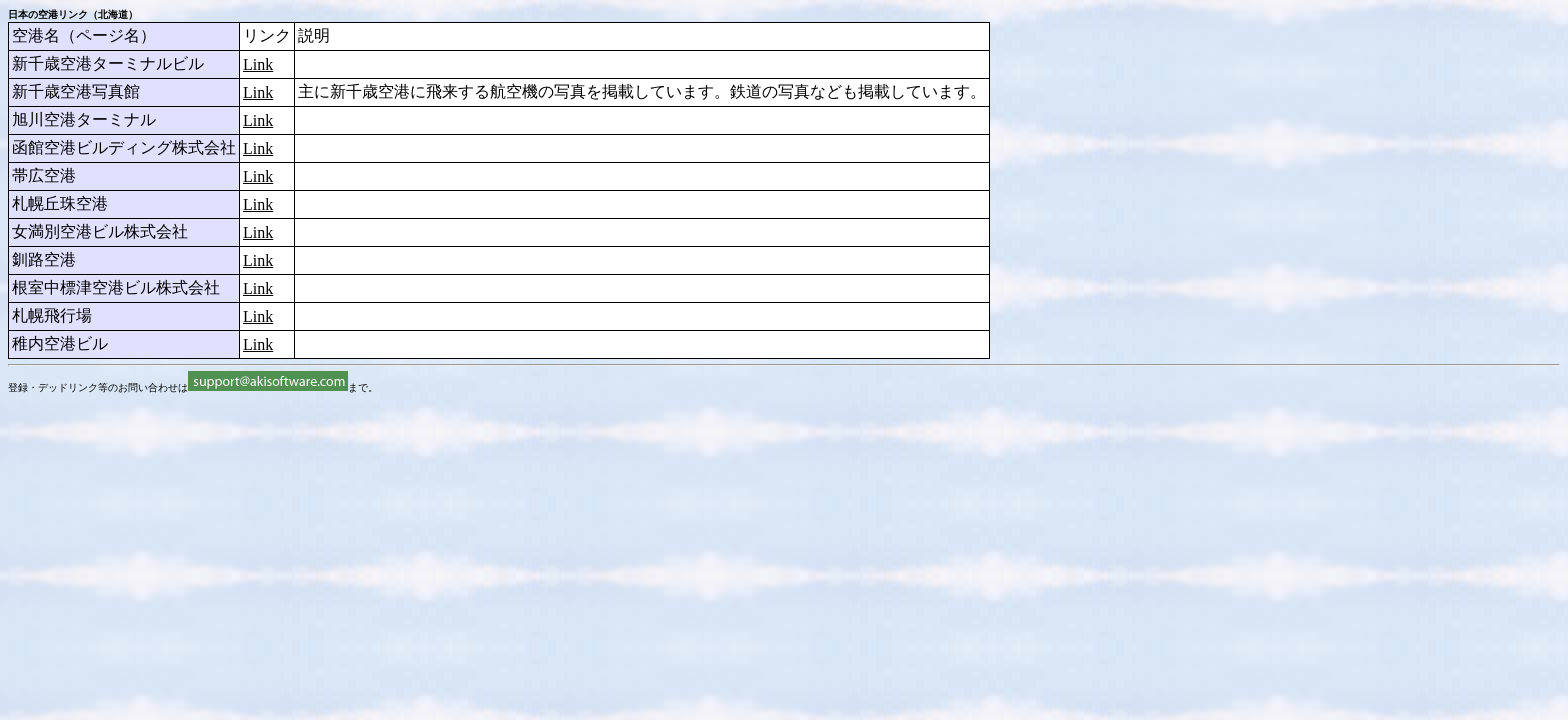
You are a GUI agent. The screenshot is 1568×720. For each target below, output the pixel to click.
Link (258, 64)
